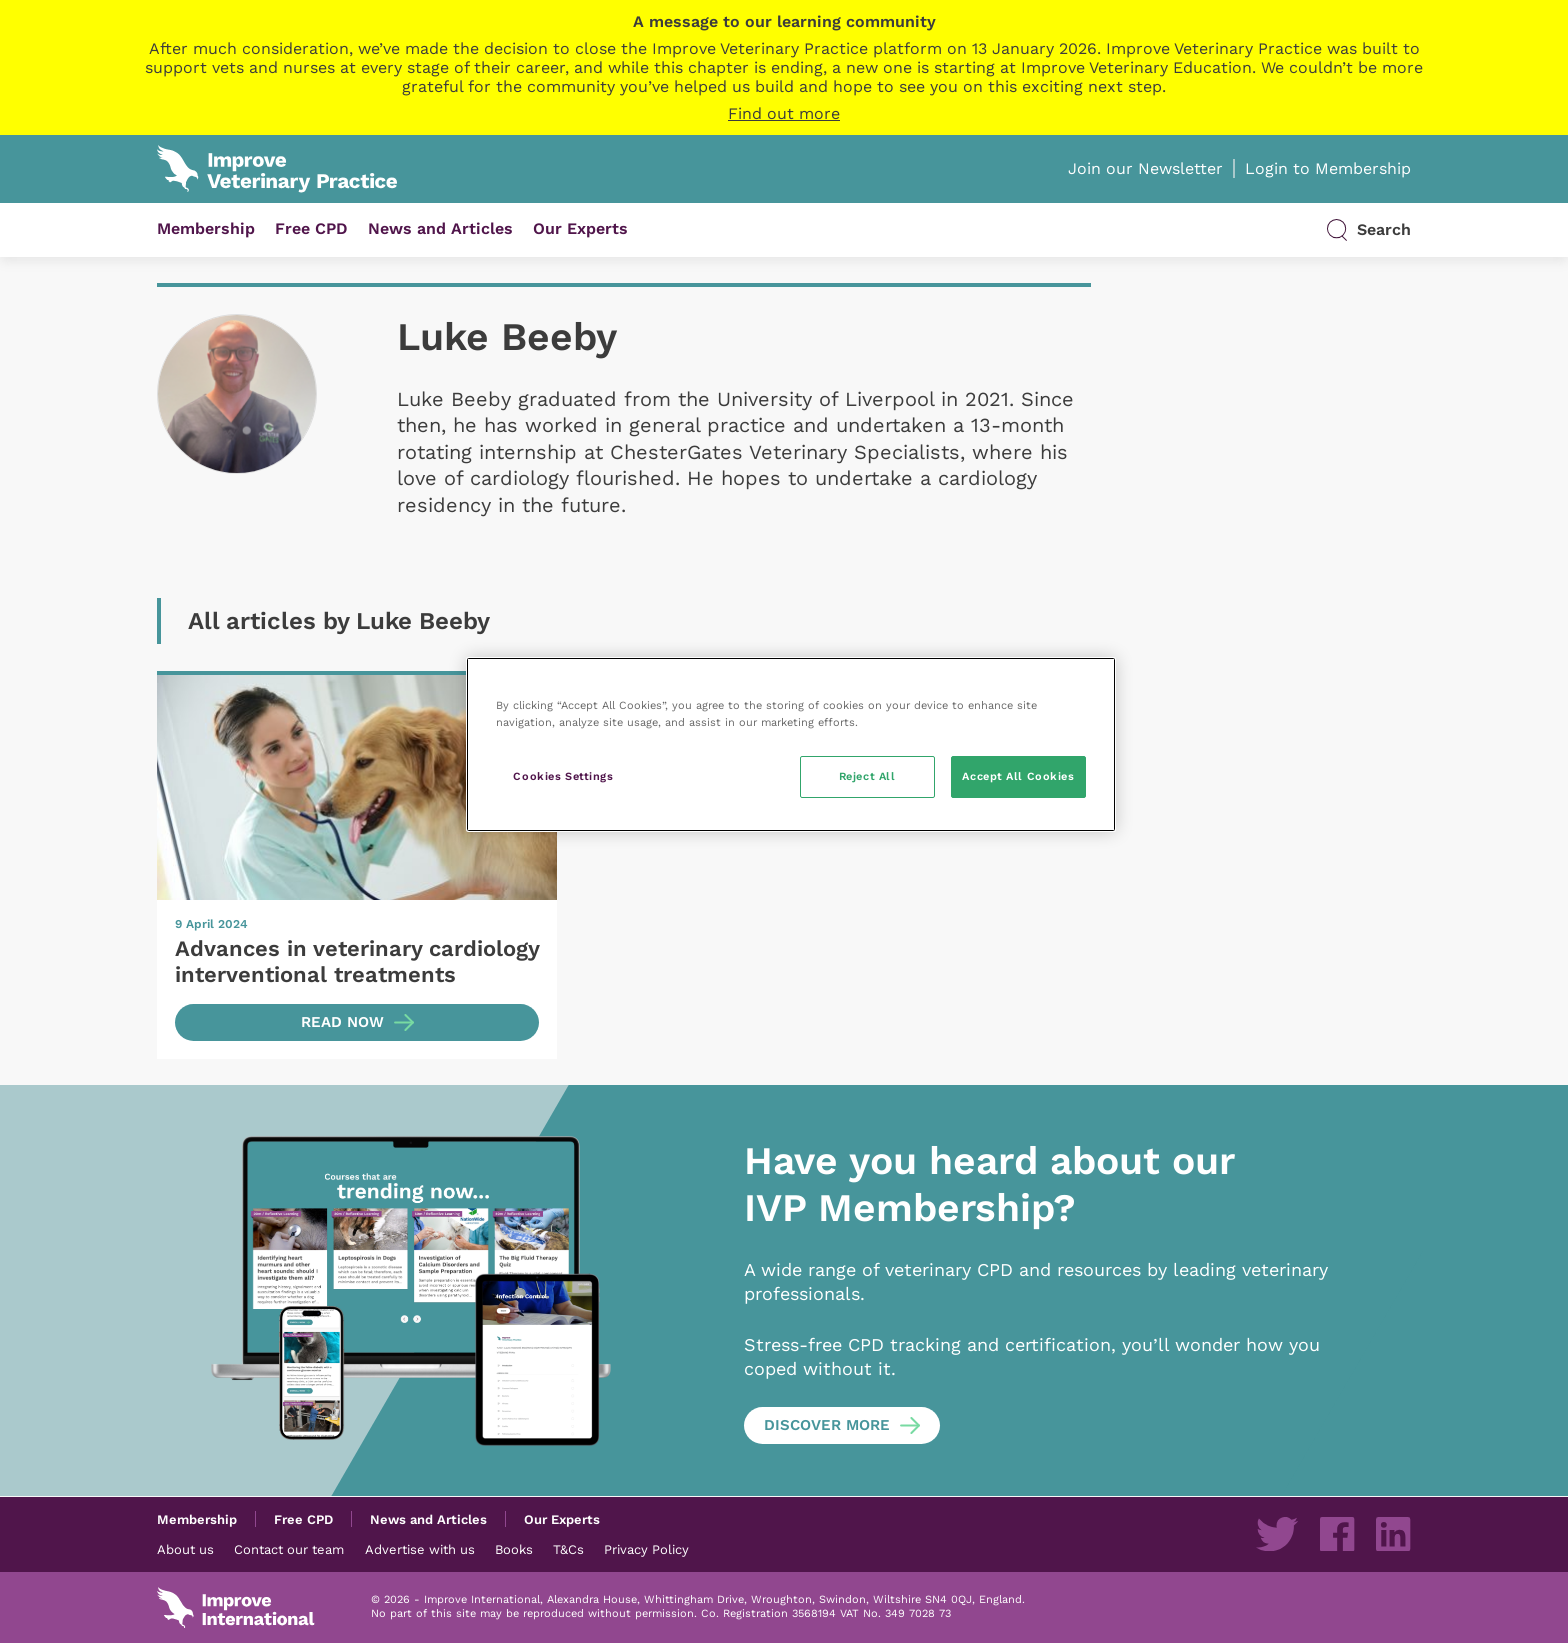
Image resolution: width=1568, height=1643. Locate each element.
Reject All (867, 776)
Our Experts (580, 228)
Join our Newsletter (1145, 168)
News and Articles (440, 228)
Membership (206, 228)
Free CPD (311, 228)
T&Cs (568, 1549)
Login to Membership (1328, 168)
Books (514, 1549)
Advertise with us (420, 1549)
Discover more (827, 1425)
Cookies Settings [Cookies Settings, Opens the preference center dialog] (563, 776)
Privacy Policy (646, 1549)
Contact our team (289, 1549)
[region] (791, 744)
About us (185, 1549)
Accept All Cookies (1018, 776)
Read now (342, 1022)
